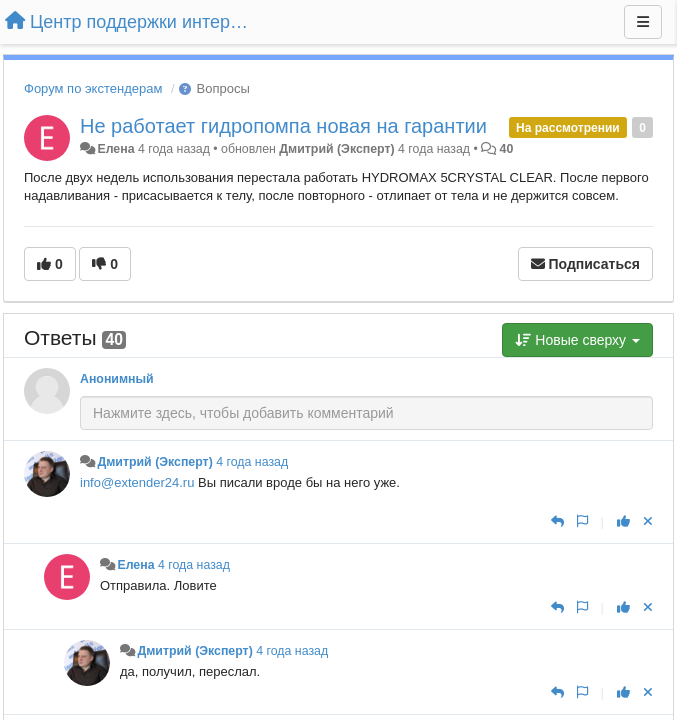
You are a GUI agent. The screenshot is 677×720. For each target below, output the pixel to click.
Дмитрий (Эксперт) (336, 149)
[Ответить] (557, 521)
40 (507, 149)
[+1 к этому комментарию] (623, 521)
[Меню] (643, 22)
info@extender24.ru (137, 482)
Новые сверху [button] (577, 340)
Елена (115, 149)
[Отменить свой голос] (648, 521)
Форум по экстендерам (93, 88)
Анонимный (117, 379)
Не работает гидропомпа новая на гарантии (283, 126)
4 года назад (252, 462)
